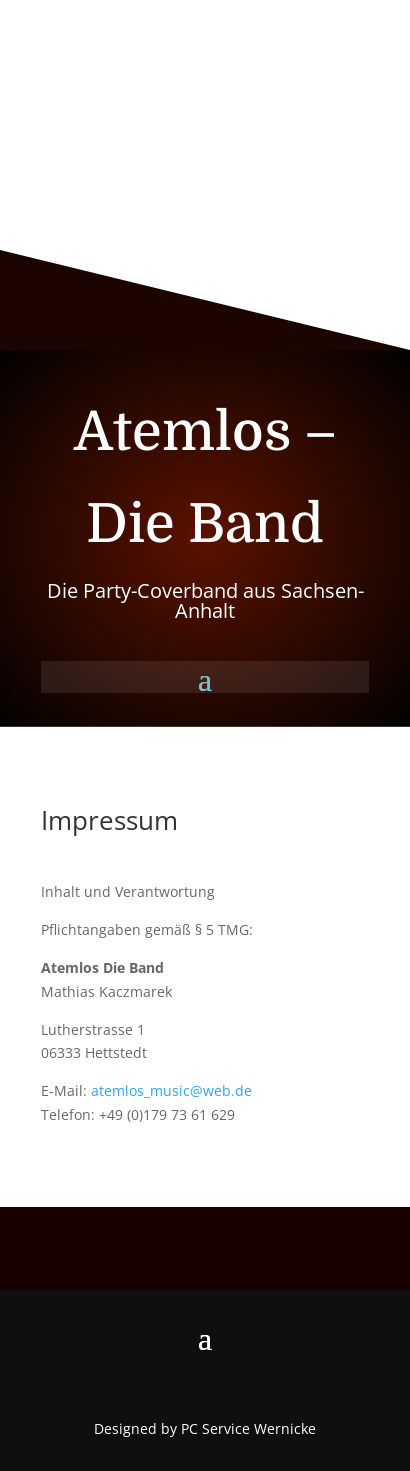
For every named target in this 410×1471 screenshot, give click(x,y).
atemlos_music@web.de (171, 1090)
